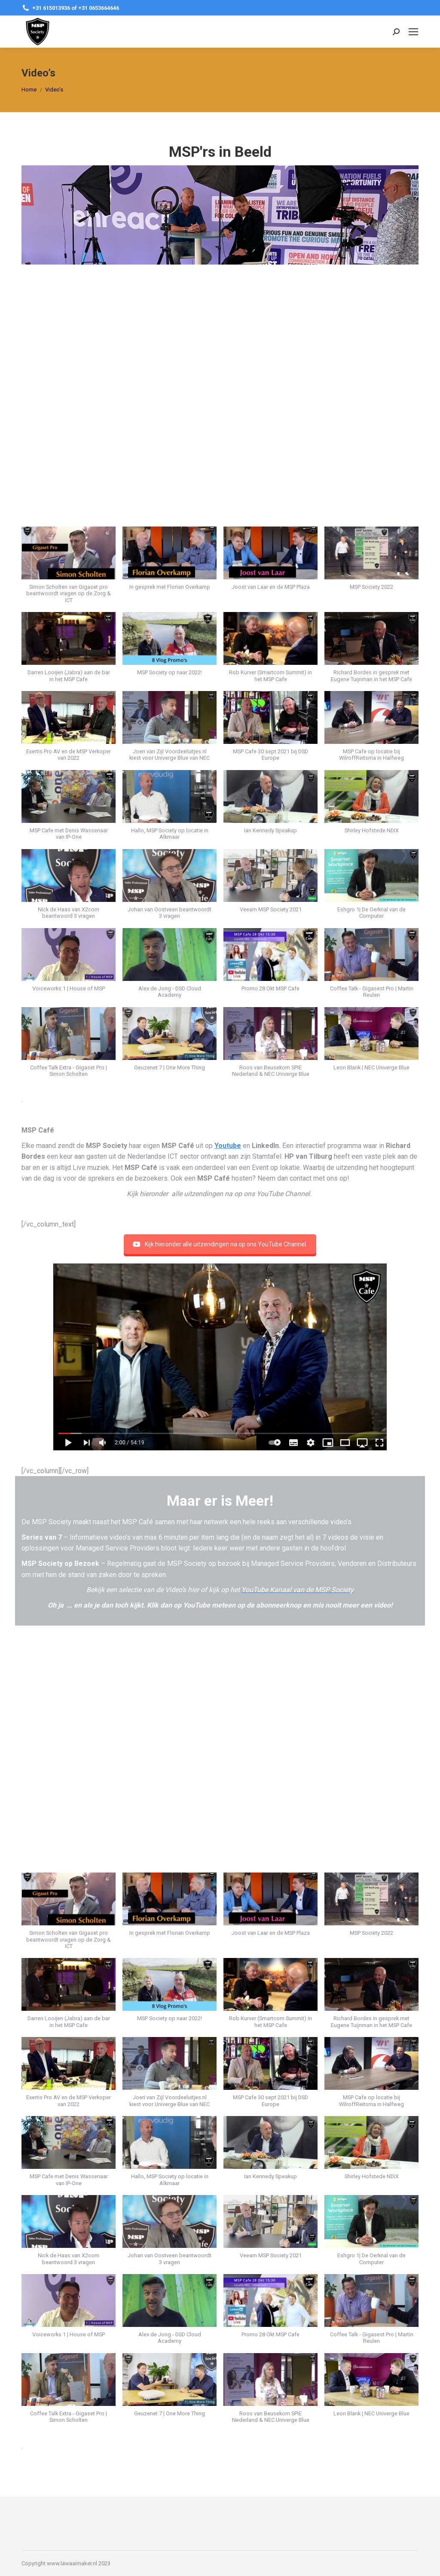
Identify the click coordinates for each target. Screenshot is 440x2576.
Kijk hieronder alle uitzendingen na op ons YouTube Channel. (220, 1244)
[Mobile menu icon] (413, 32)
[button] (68, 569)
